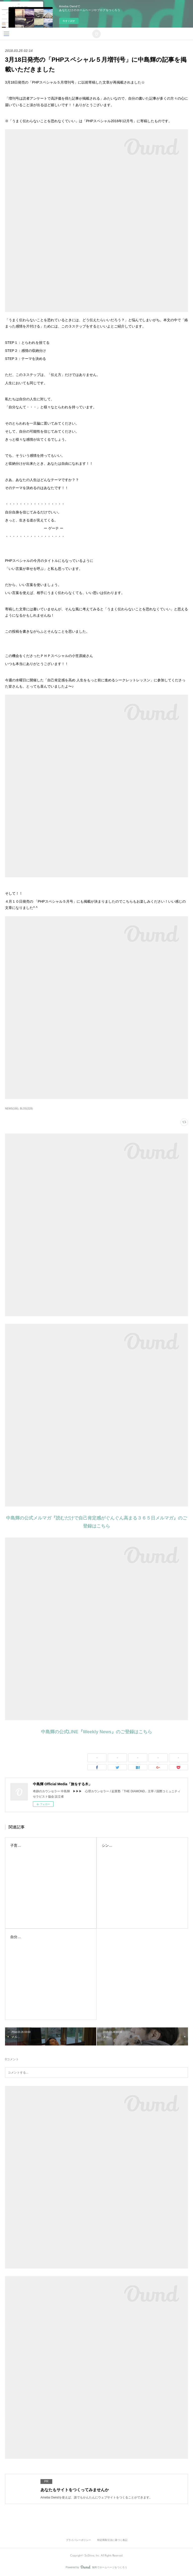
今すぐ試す (69, 21)
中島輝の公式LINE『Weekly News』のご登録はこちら (96, 1731)
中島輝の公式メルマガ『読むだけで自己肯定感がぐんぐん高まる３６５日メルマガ (89, 1518)
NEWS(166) (11, 1108)
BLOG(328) (26, 1108)
